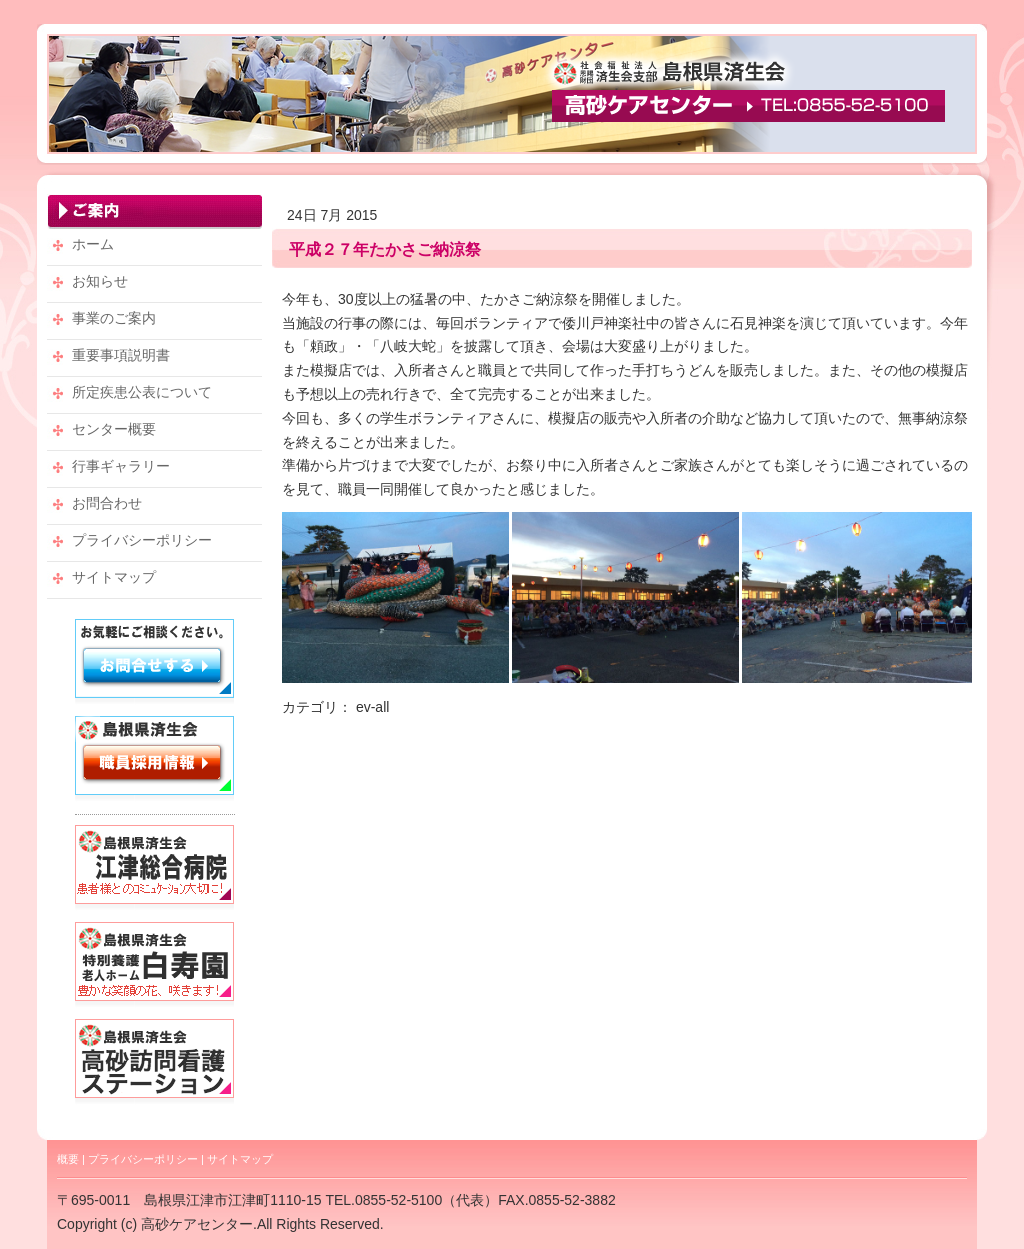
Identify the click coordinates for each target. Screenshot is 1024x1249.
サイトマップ (240, 1159)
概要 (68, 1159)
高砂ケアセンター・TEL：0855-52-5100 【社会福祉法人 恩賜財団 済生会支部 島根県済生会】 (512, 94)
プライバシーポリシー (143, 1159)
